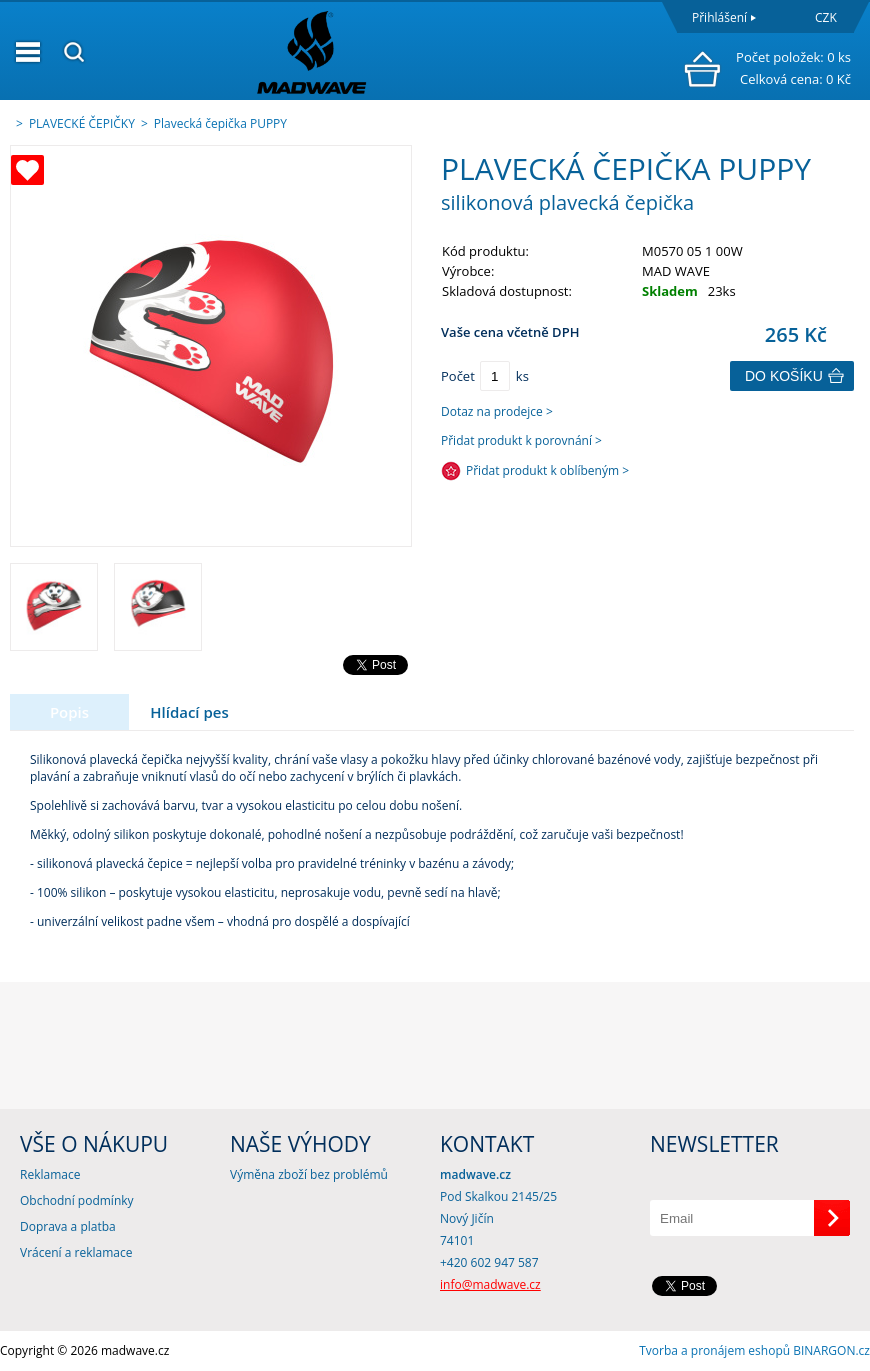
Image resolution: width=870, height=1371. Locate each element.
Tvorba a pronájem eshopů (714, 1350)
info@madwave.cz (490, 1284)
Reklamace (50, 1174)
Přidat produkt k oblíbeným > (547, 470)
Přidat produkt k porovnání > (521, 440)
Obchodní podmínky (77, 1200)
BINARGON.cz (831, 1350)
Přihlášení (719, 17)
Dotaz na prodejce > (497, 411)
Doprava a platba (68, 1226)
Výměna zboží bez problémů (309, 1174)
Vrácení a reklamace (76, 1252)
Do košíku (784, 376)
